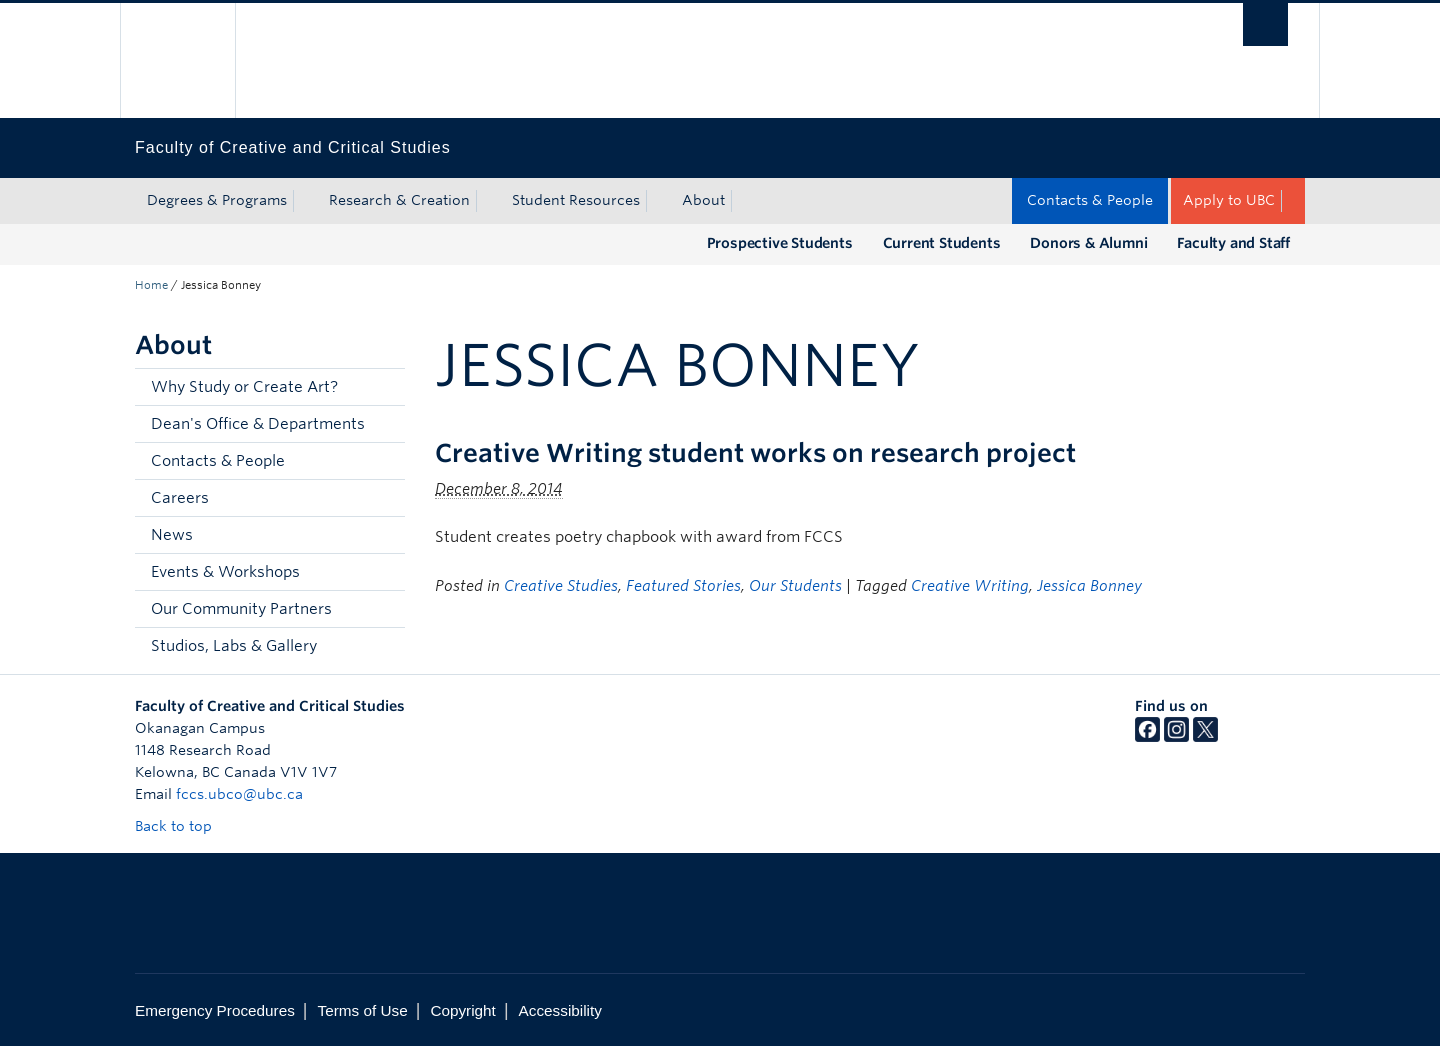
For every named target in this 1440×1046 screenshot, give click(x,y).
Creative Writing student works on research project (755, 453)
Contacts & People (1090, 200)
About (703, 200)
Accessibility (560, 1010)
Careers (180, 498)
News (172, 535)
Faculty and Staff (1233, 243)
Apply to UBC (1229, 200)
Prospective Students (780, 243)
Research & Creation (399, 200)
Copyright (462, 1010)
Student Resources (576, 200)
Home (151, 285)
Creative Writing (970, 586)
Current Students (942, 243)
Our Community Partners (241, 609)
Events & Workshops (225, 572)
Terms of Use (363, 1010)
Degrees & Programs (217, 200)
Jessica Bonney (1089, 586)
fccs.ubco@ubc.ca (239, 794)
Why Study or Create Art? (244, 387)
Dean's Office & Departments (258, 424)
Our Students (795, 586)
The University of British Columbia (177, 60)
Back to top (183, 826)
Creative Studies (561, 586)
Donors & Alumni (1088, 243)
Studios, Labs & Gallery (234, 646)
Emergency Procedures (215, 1010)
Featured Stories (683, 586)
